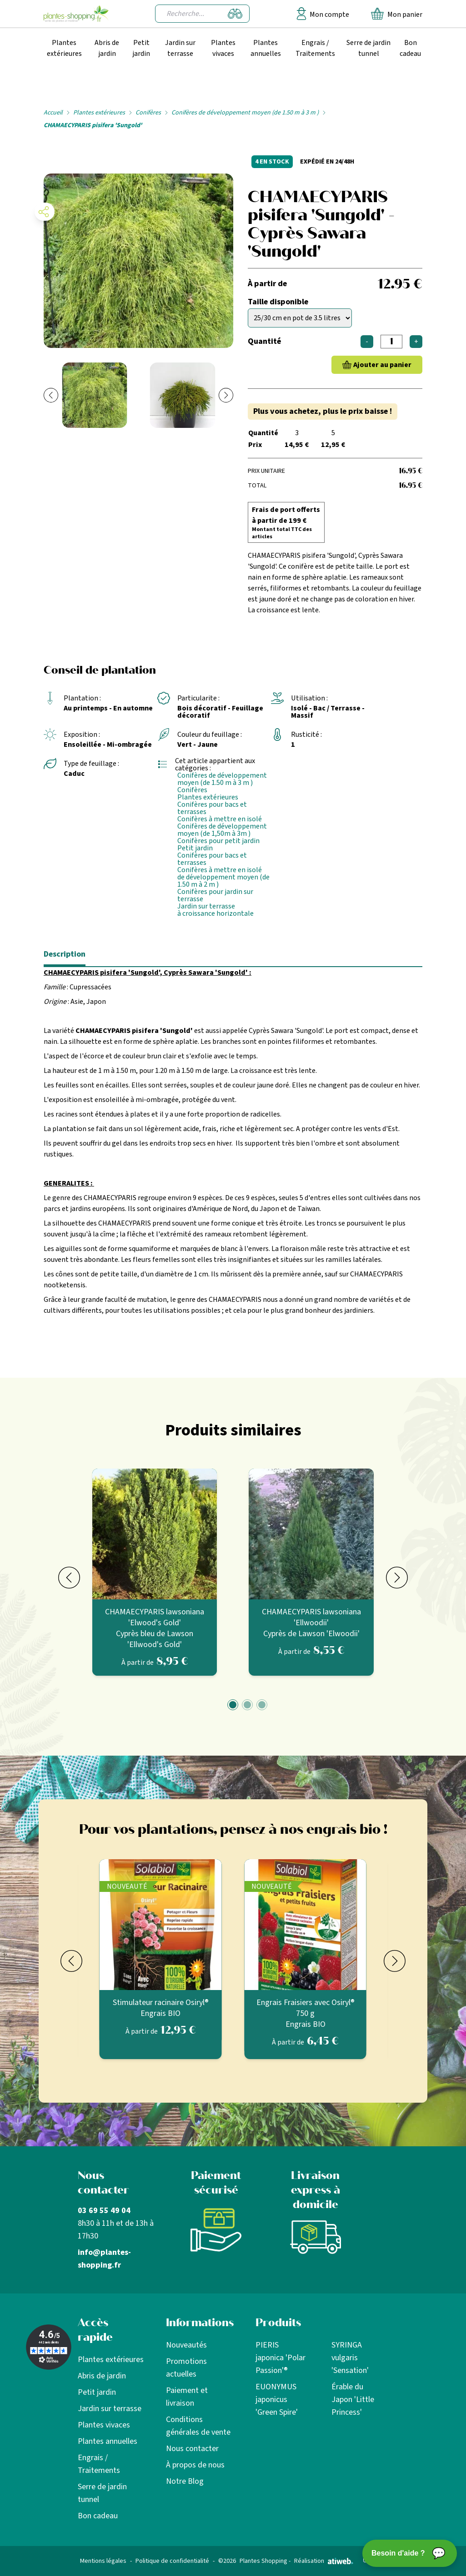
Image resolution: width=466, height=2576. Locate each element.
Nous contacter (192, 2448)
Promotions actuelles (186, 2368)
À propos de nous (195, 2465)
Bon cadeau (410, 48)
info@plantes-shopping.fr (104, 2259)
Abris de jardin (107, 48)
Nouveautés (186, 2345)
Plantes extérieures (64, 48)
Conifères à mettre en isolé (219, 819)
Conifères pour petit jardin (218, 840)
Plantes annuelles (266, 48)
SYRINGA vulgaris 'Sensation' (350, 2357)
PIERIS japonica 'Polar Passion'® (281, 2357)
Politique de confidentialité (172, 2561)
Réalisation (323, 2561)
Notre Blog (185, 2481)
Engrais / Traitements (315, 48)
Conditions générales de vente (198, 2426)
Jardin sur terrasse (180, 48)
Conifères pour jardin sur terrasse (215, 895)
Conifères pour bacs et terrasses (212, 808)
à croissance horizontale (215, 913)
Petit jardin (141, 48)
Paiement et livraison (187, 2397)
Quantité (264, 341)
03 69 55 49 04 (104, 2210)
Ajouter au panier (382, 365)
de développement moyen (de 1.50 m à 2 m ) (223, 881)
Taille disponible (278, 302)
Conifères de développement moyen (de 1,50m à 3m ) (222, 830)
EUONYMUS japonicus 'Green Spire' (277, 2399)
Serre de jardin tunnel (368, 48)
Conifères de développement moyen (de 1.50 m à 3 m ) (245, 112)
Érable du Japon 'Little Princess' (352, 2399)
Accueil (53, 112)
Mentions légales (103, 2561)
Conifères (148, 112)
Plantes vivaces (223, 48)
